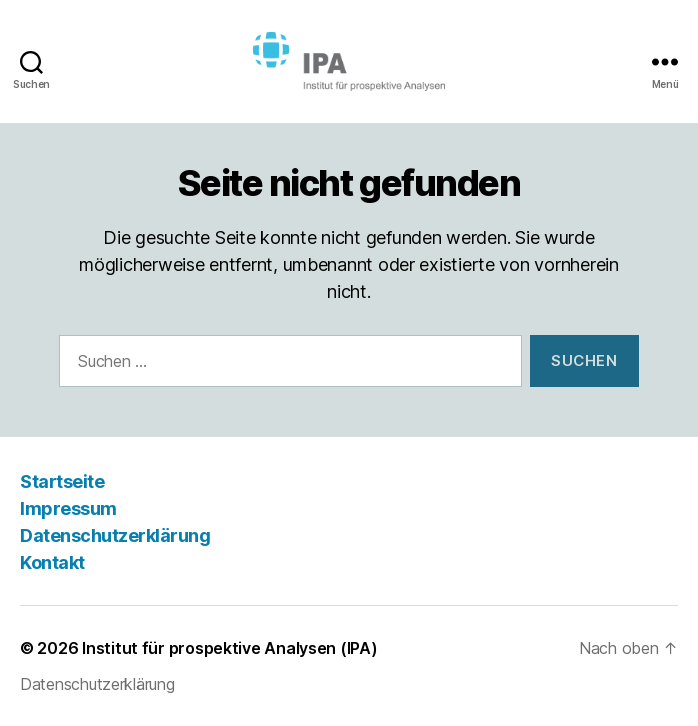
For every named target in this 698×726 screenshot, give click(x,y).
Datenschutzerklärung (115, 535)
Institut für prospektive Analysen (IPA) (229, 648)
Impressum (68, 508)
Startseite (62, 481)
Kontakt (52, 562)
